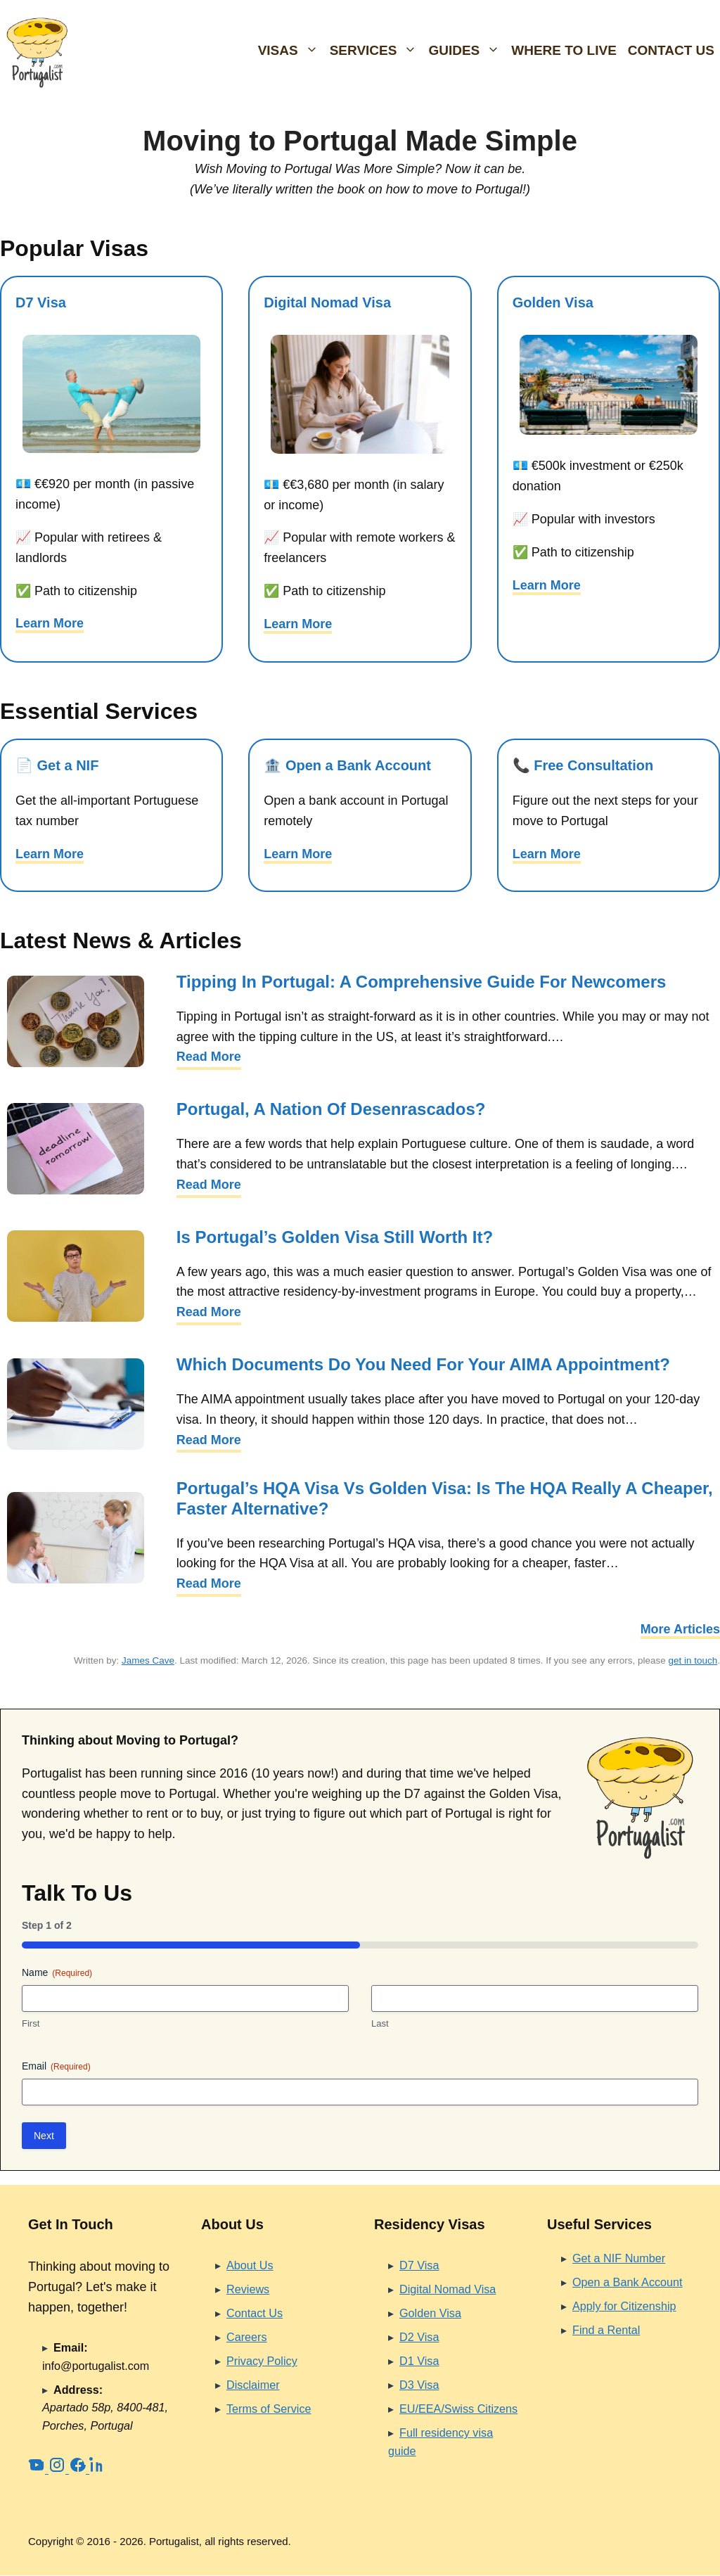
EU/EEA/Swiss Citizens (458, 2408)
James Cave (148, 1660)
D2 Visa (419, 2336)
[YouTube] (38, 2469)
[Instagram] (59, 2469)
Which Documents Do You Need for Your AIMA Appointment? (423, 1364)
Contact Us (671, 50)
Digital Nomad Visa (327, 302)
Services (376, 50)
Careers (246, 2336)
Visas (291, 50)
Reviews (247, 2289)
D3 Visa (419, 2384)
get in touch (692, 1660)
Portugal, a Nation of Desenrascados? (331, 1108)
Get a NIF (68, 765)
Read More (208, 1057)
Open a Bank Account (358, 765)
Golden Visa (553, 302)
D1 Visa (419, 2360)
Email (56, 2066)
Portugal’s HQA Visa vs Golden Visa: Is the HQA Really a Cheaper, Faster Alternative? (444, 1498)
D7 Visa (40, 302)
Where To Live (564, 50)
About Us (250, 2265)
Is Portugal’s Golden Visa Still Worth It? (334, 1237)
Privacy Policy (261, 2360)
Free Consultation (593, 765)
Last (380, 2023)
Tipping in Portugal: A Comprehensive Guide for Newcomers (421, 981)
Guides (467, 50)
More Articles (680, 1629)
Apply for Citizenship (624, 2306)
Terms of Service (268, 2408)
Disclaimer (253, 2384)
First (30, 2023)
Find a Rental (606, 2329)
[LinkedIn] (97, 2469)
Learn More (49, 623)
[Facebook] (79, 2469)
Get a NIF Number (618, 2258)
